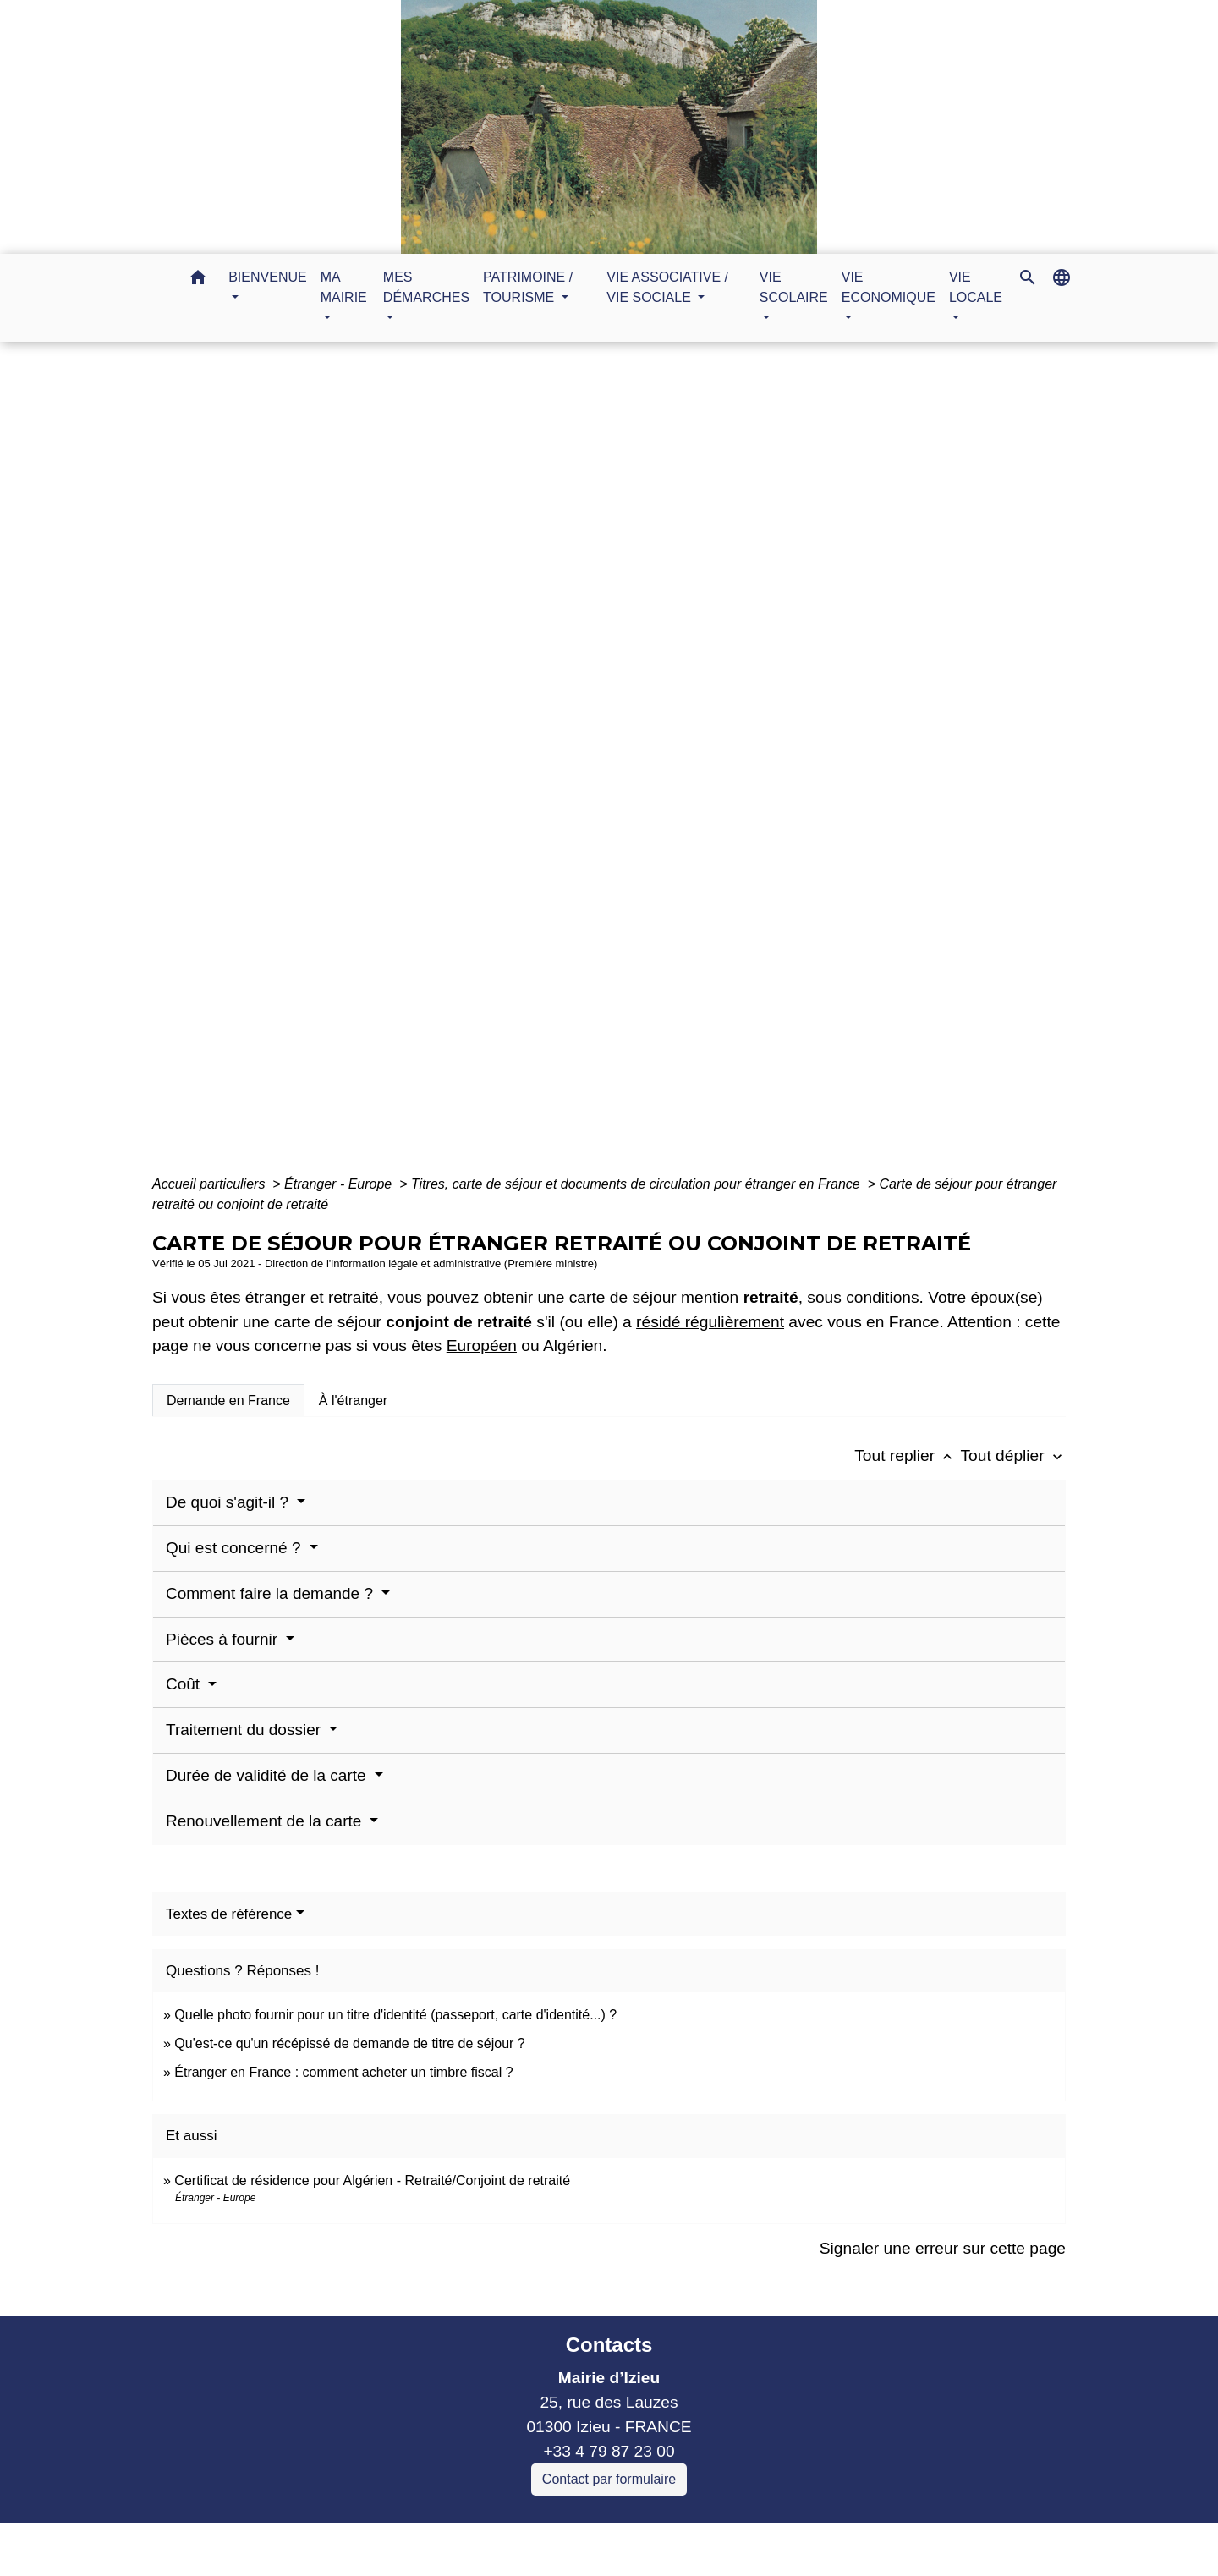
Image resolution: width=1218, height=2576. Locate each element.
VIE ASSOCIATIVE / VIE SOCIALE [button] (667, 287)
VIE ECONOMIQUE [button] (888, 287)
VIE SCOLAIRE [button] (794, 287)
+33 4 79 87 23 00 (608, 2451)
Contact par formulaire (609, 2479)
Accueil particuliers (210, 1184)
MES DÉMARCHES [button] (426, 287)
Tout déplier (1013, 1455)
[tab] (228, 1400)
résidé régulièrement (710, 1322)
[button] (198, 280)
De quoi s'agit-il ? (229, 1502)
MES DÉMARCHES (559, 768)
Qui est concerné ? (235, 1548)
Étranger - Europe (340, 1184)
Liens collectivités (446, 2542)
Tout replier (907, 1455)
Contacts (609, 2344)
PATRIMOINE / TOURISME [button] (528, 287)
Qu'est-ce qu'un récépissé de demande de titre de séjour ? (349, 2043)
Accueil (446, 768)
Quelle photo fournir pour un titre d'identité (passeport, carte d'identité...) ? (395, 2015)
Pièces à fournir (224, 1639)
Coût (185, 1684)
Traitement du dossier (245, 1729)
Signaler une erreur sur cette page (943, 2248)
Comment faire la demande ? (271, 1593)
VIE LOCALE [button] (975, 287)
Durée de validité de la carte (268, 1775)
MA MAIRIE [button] (344, 287)
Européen (482, 1345)
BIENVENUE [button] (267, 277)
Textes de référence (229, 1914)
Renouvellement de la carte (266, 1821)
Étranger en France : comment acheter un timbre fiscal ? (343, 2072)
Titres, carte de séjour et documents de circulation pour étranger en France (637, 1184)
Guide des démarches (720, 768)
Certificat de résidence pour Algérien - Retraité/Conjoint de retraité (372, 2180)
